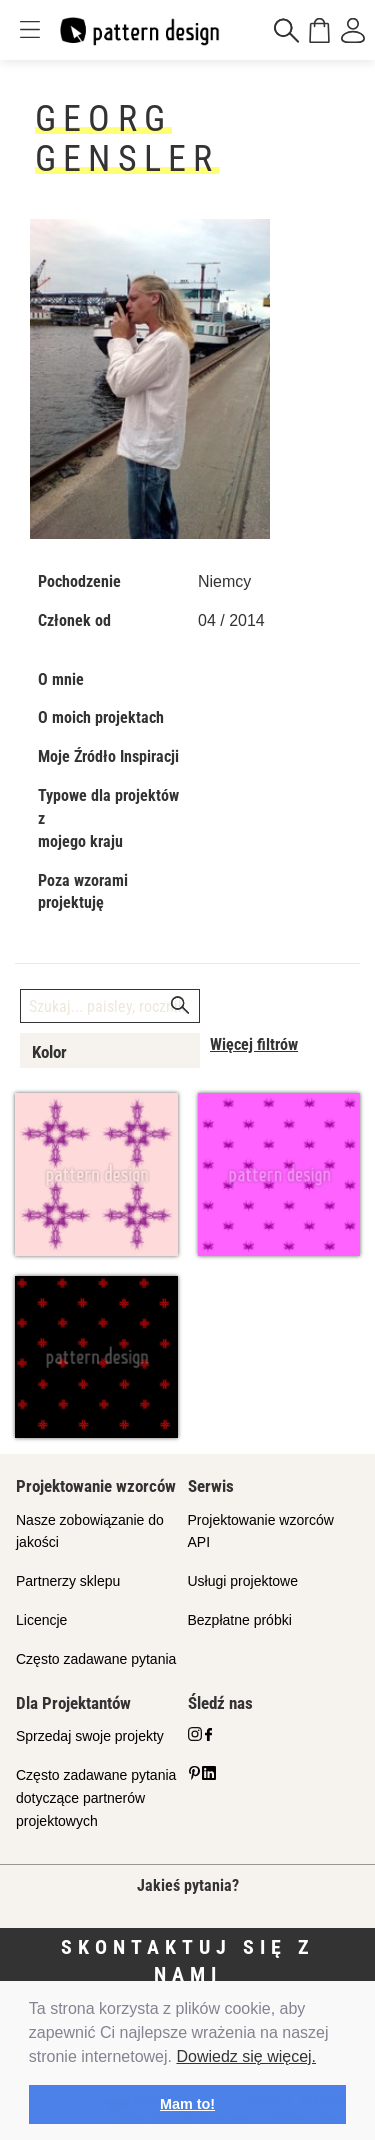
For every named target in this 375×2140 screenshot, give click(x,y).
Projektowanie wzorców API (261, 1531)
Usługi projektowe (243, 1581)
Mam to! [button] (187, 2104)
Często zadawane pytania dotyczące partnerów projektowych (96, 1798)
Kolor (49, 1052)
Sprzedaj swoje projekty (90, 1736)
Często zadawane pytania (96, 1659)
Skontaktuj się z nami (188, 1960)
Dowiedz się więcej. (246, 2056)
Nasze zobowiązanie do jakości (90, 1531)
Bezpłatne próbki (240, 1620)
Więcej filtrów (254, 1044)
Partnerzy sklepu (68, 1581)
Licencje (41, 1620)
